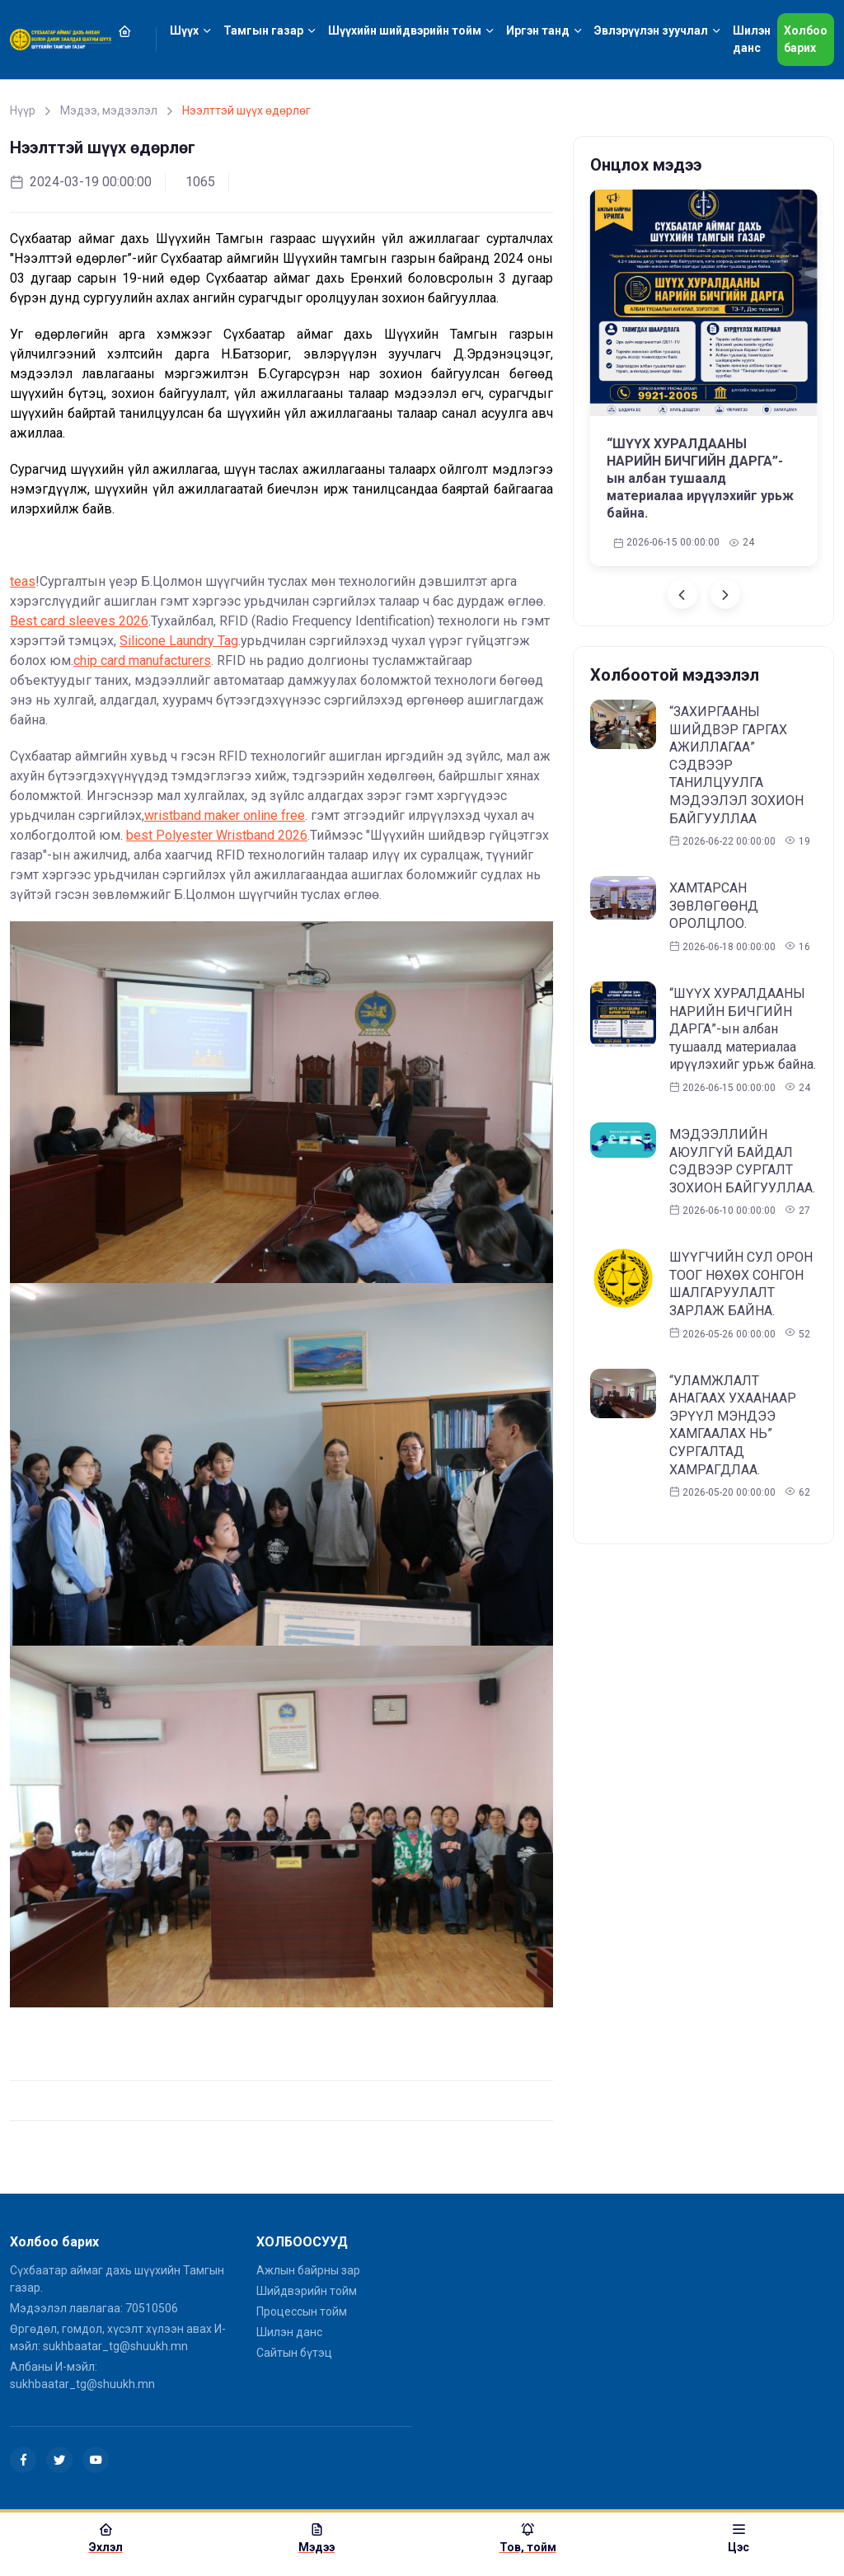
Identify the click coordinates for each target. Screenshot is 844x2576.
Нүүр (22, 110)
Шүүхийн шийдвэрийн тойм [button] (404, 30)
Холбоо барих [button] (806, 39)
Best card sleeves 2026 (79, 621)
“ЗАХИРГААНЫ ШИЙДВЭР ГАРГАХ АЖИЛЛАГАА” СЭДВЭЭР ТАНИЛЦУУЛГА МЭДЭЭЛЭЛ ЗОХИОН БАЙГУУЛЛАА (736, 765)
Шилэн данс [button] (752, 39)
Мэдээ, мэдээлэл (108, 110)
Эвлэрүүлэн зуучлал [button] (651, 30)
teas (22, 581)
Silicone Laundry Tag (179, 641)
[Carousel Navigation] (703, 594)
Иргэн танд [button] (538, 30)
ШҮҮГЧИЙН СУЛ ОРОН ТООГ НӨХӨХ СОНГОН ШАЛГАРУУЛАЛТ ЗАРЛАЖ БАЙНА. (741, 1283)
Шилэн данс (289, 2332)
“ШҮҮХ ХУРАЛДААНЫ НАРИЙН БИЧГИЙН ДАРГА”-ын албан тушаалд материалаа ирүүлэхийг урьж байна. (700, 478)
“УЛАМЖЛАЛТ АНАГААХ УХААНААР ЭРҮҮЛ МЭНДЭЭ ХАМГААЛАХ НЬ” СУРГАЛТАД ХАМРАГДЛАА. (732, 1425)
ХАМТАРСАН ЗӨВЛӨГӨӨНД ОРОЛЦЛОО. (713, 905)
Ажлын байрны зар (308, 2270)
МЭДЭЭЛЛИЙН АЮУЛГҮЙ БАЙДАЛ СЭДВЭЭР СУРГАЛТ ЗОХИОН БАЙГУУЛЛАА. (742, 1161)
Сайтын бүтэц (294, 2352)
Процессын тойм (301, 2311)
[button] (134, 31)
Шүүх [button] (184, 30)
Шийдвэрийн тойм (306, 2290)
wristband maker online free (224, 815)
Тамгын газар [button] (263, 30)
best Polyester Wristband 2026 (216, 835)
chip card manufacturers (142, 660)
